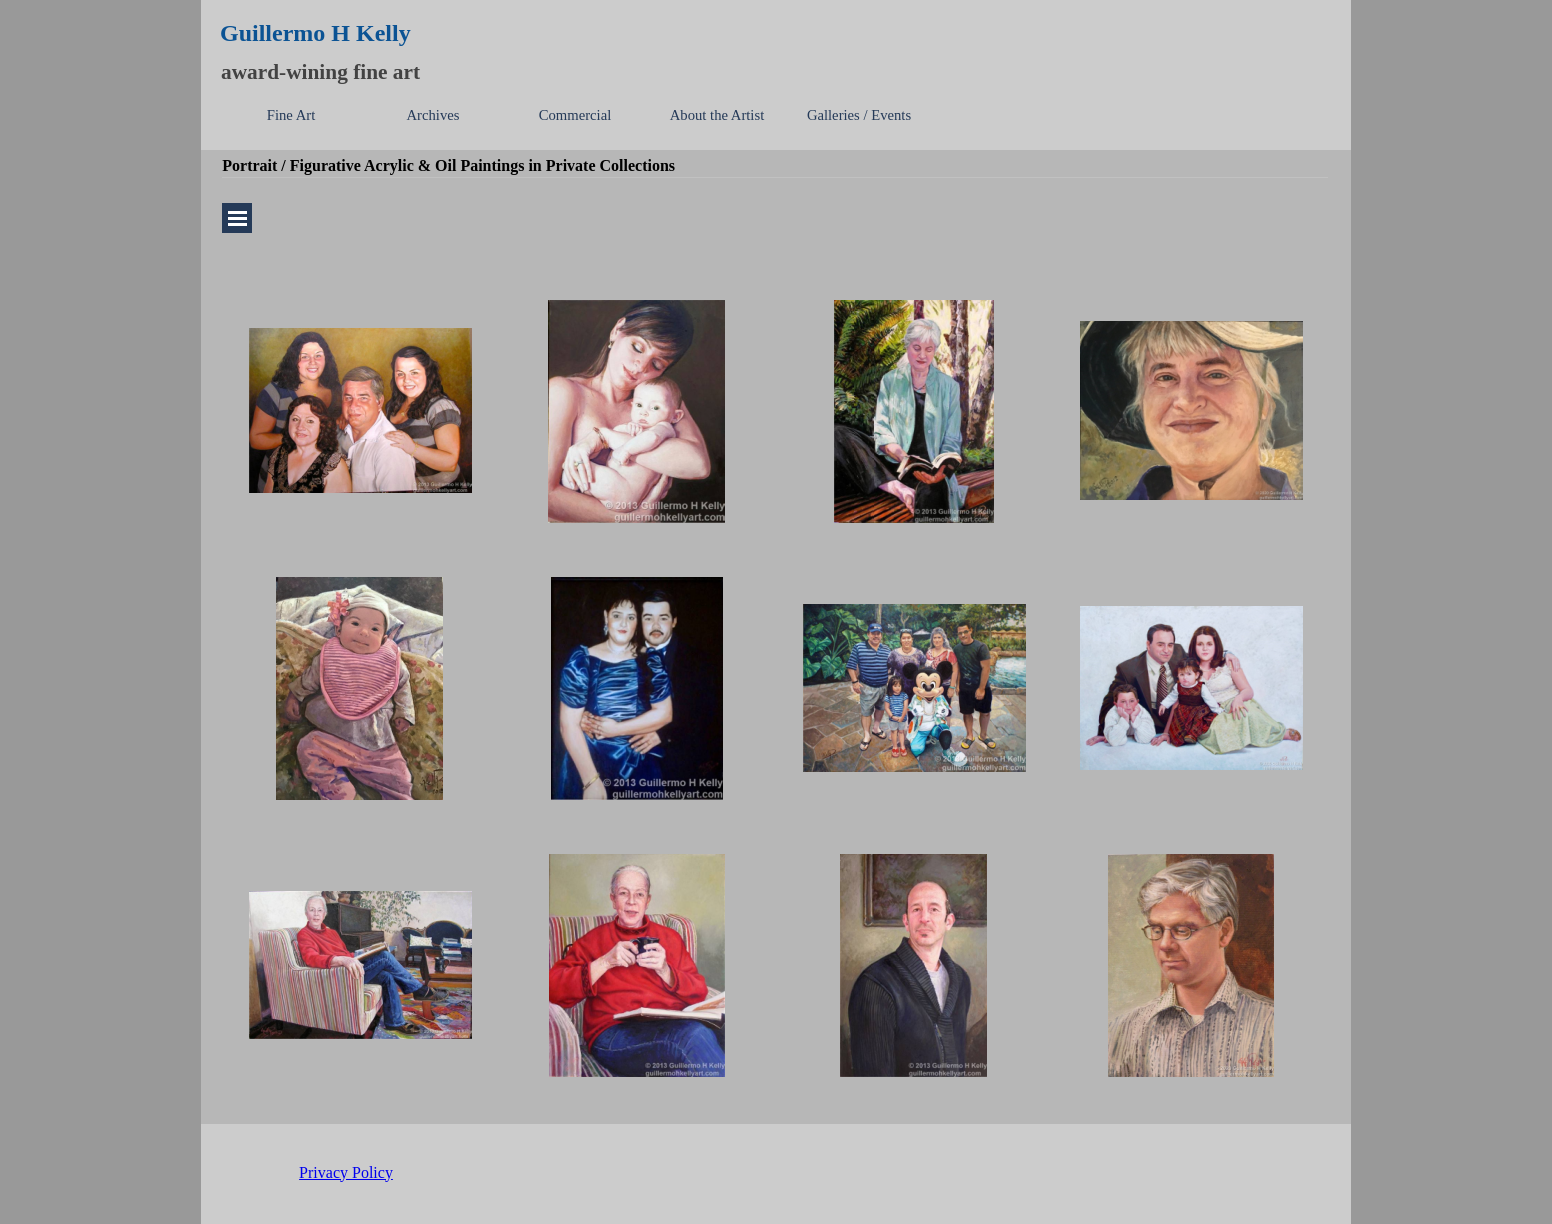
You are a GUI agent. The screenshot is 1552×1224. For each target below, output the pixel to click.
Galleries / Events (859, 115)
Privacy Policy (346, 1172)
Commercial (575, 115)
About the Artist (717, 115)
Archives (433, 115)
